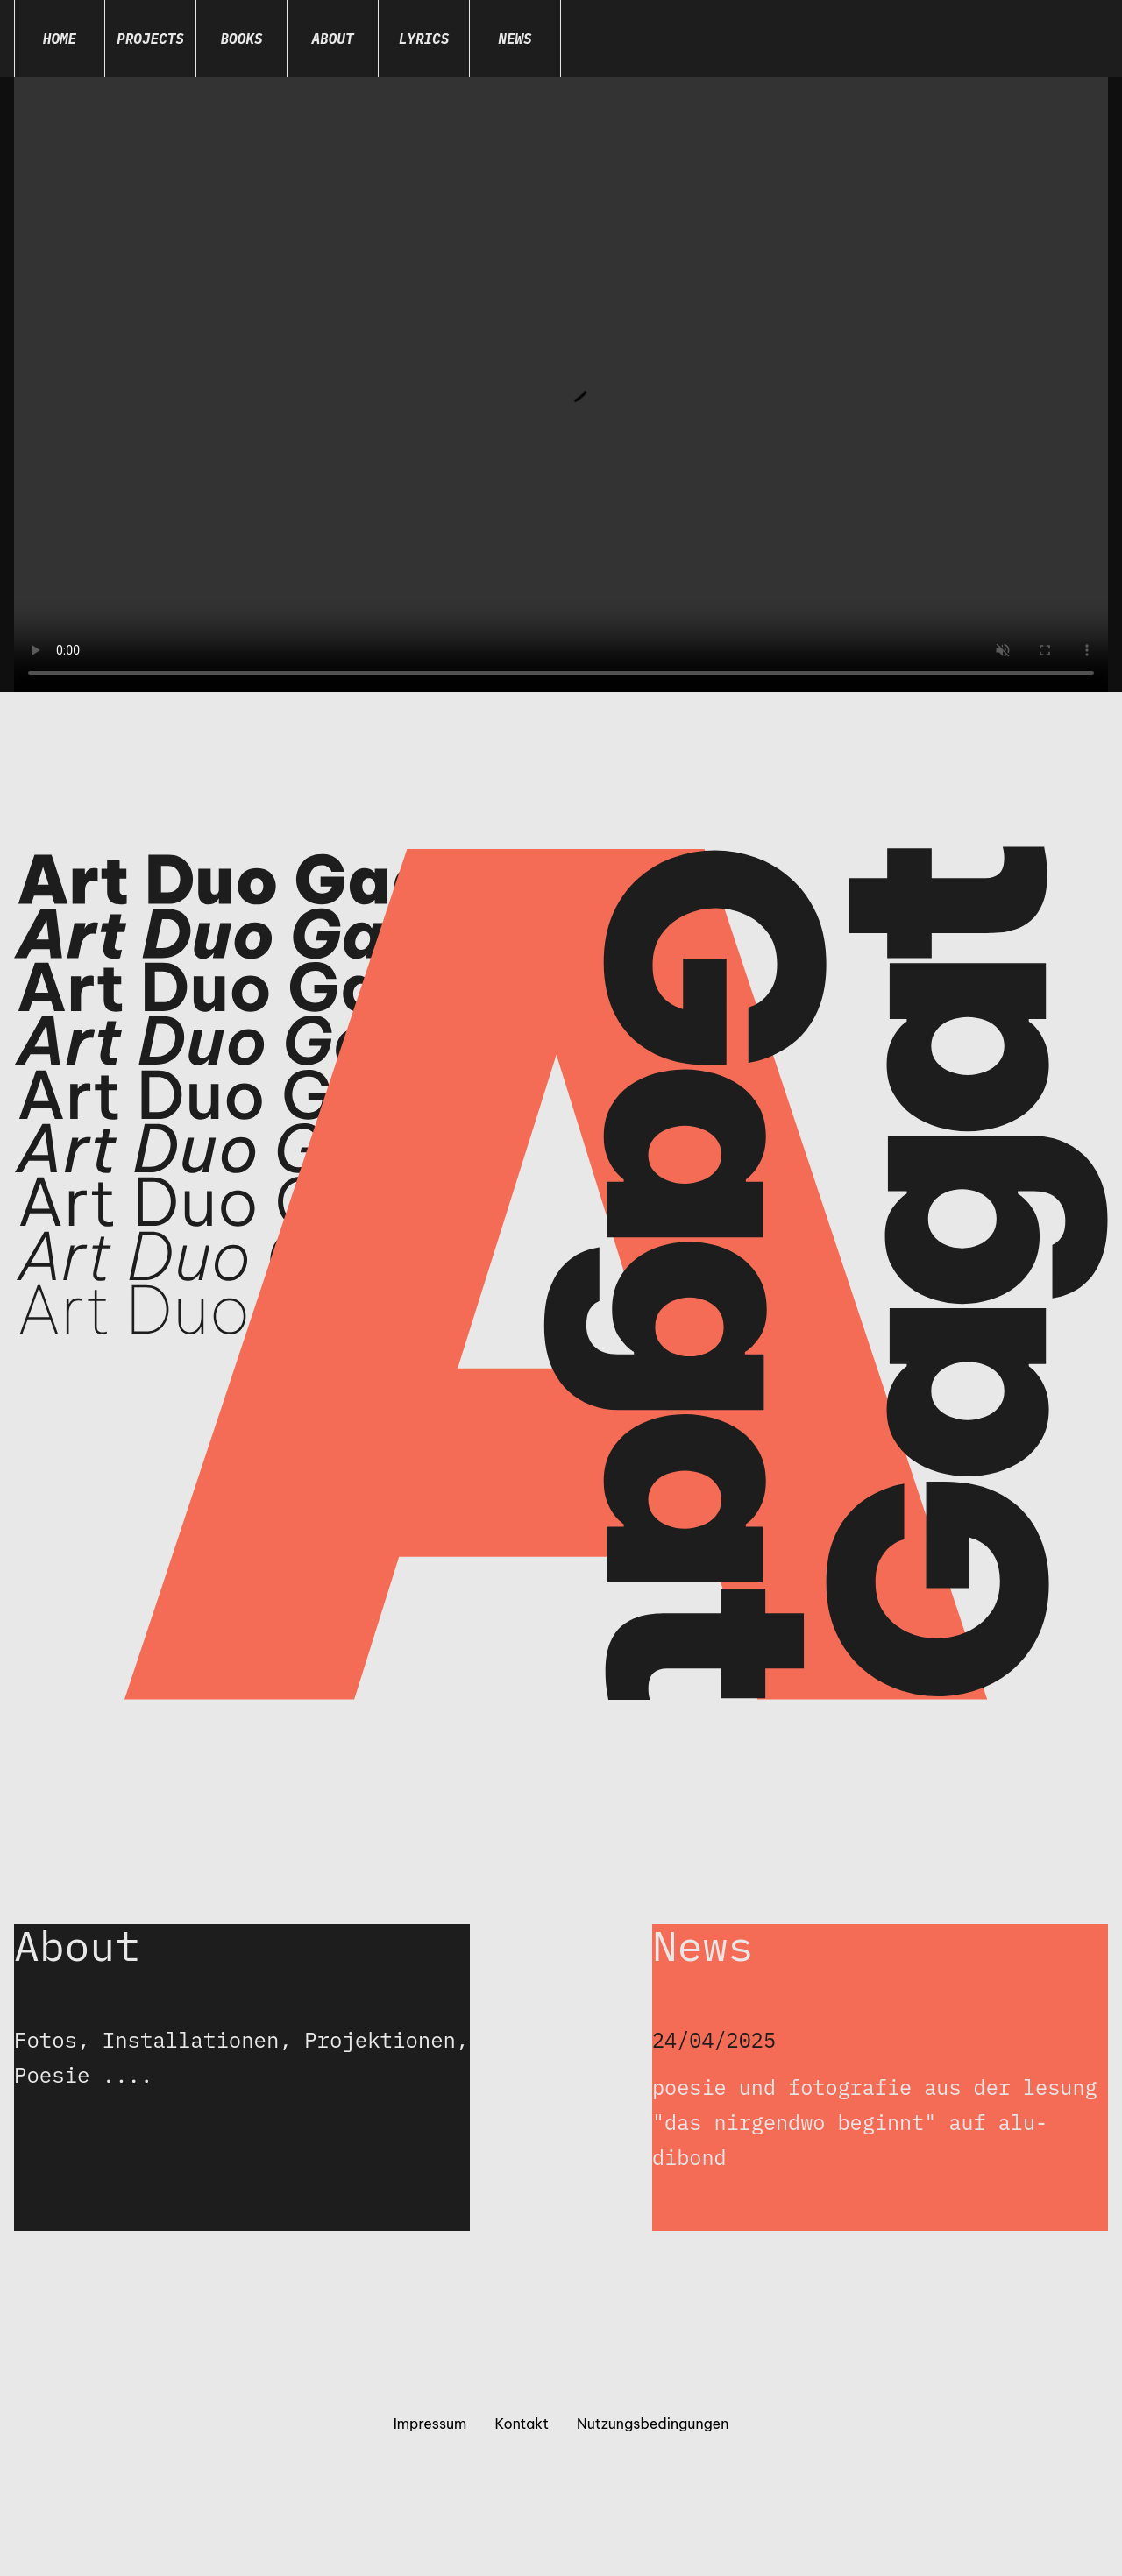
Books (241, 38)
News (514, 38)
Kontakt (521, 2425)
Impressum (430, 2425)
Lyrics (424, 38)
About (332, 38)
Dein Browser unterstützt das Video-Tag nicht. (561, 384)
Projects (150, 38)
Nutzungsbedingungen (652, 2425)
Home (59, 38)
